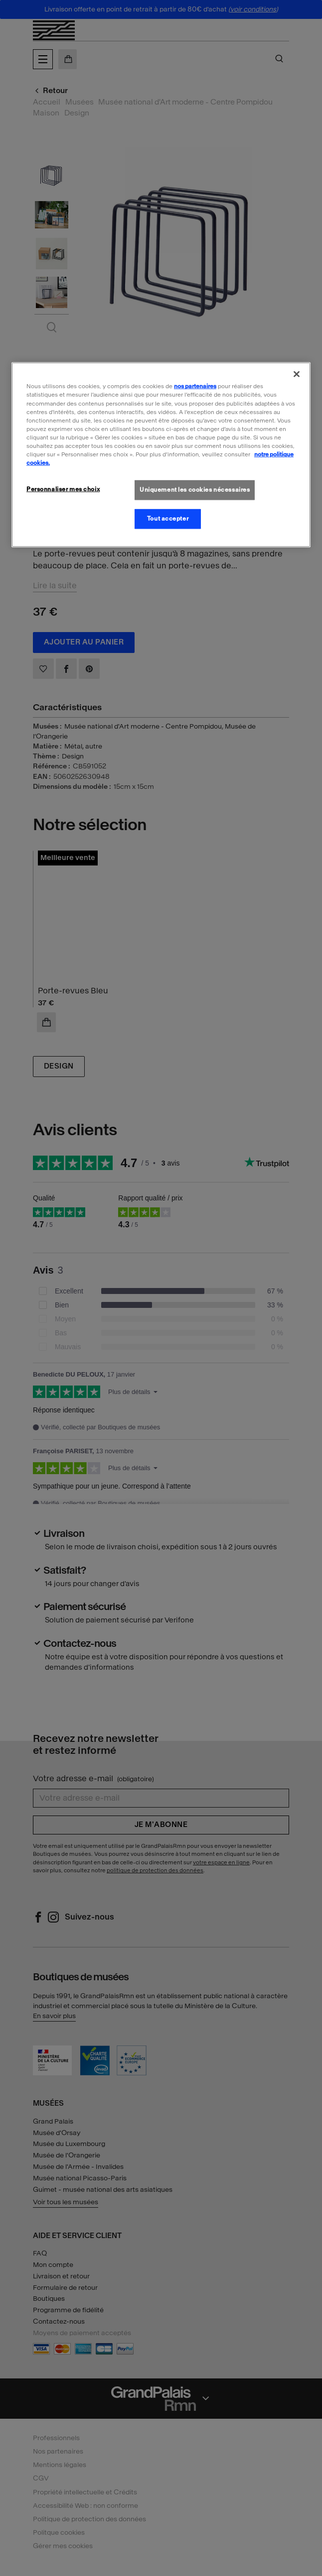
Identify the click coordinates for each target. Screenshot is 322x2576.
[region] (161, 454)
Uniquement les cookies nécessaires (195, 490)
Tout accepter (167, 519)
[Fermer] (297, 374)
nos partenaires (195, 386)
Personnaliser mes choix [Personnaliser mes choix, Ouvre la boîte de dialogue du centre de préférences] (63, 489)
